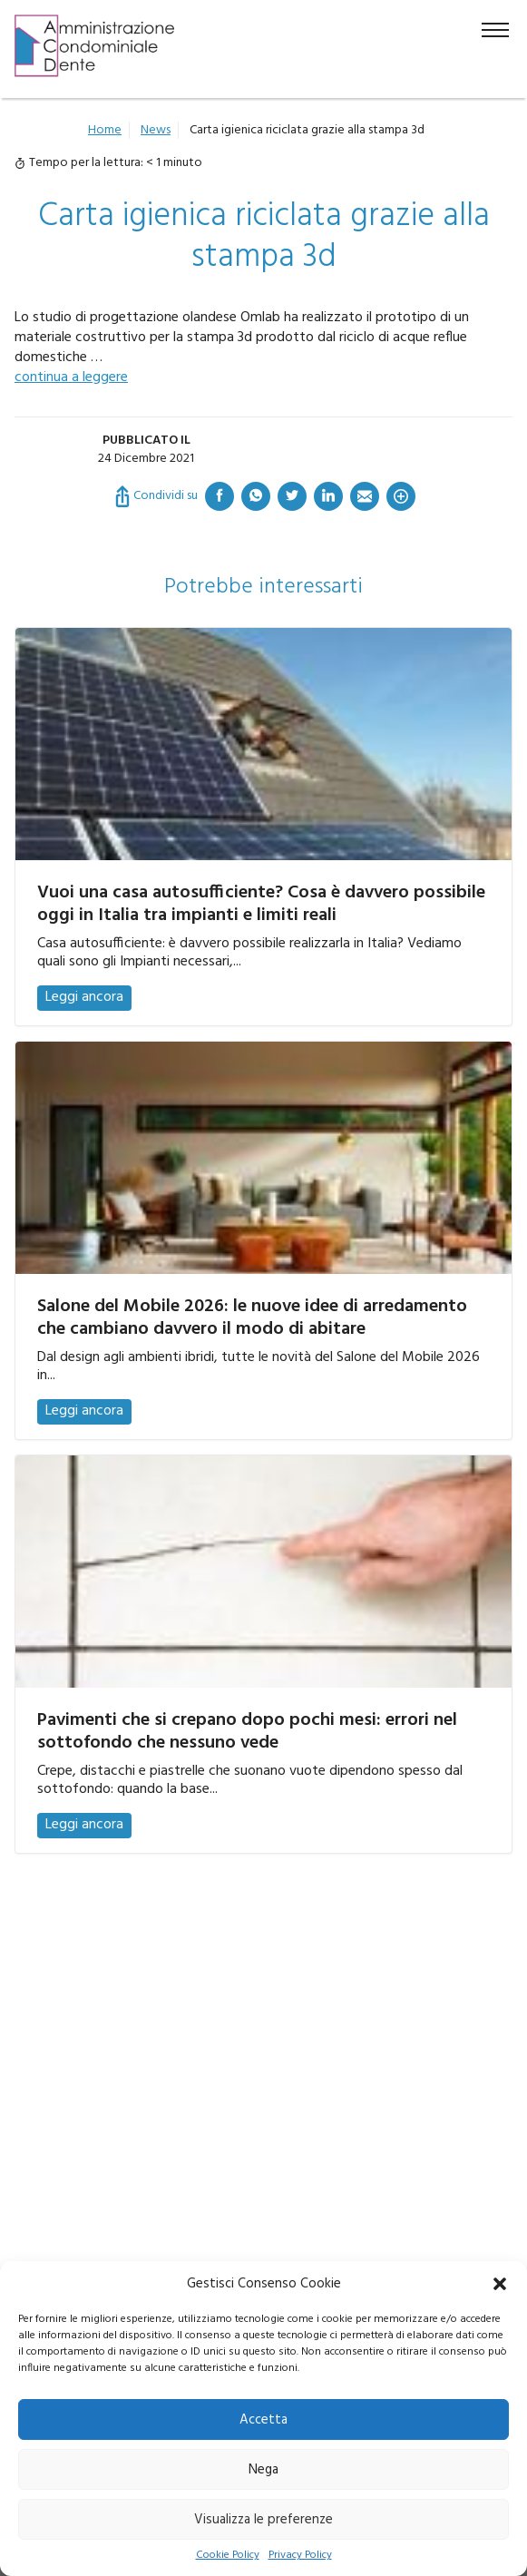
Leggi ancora (84, 997)
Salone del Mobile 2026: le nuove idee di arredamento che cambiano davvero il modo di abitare (252, 1318)
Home (105, 130)
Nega (263, 2470)
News (156, 130)
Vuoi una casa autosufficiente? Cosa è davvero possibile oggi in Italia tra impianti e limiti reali (261, 904)
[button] (500, 2284)
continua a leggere (71, 377)
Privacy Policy (300, 2555)
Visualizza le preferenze (263, 2520)
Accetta (263, 2420)
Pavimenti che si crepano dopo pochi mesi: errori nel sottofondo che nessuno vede (247, 1732)
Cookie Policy (227, 2555)
